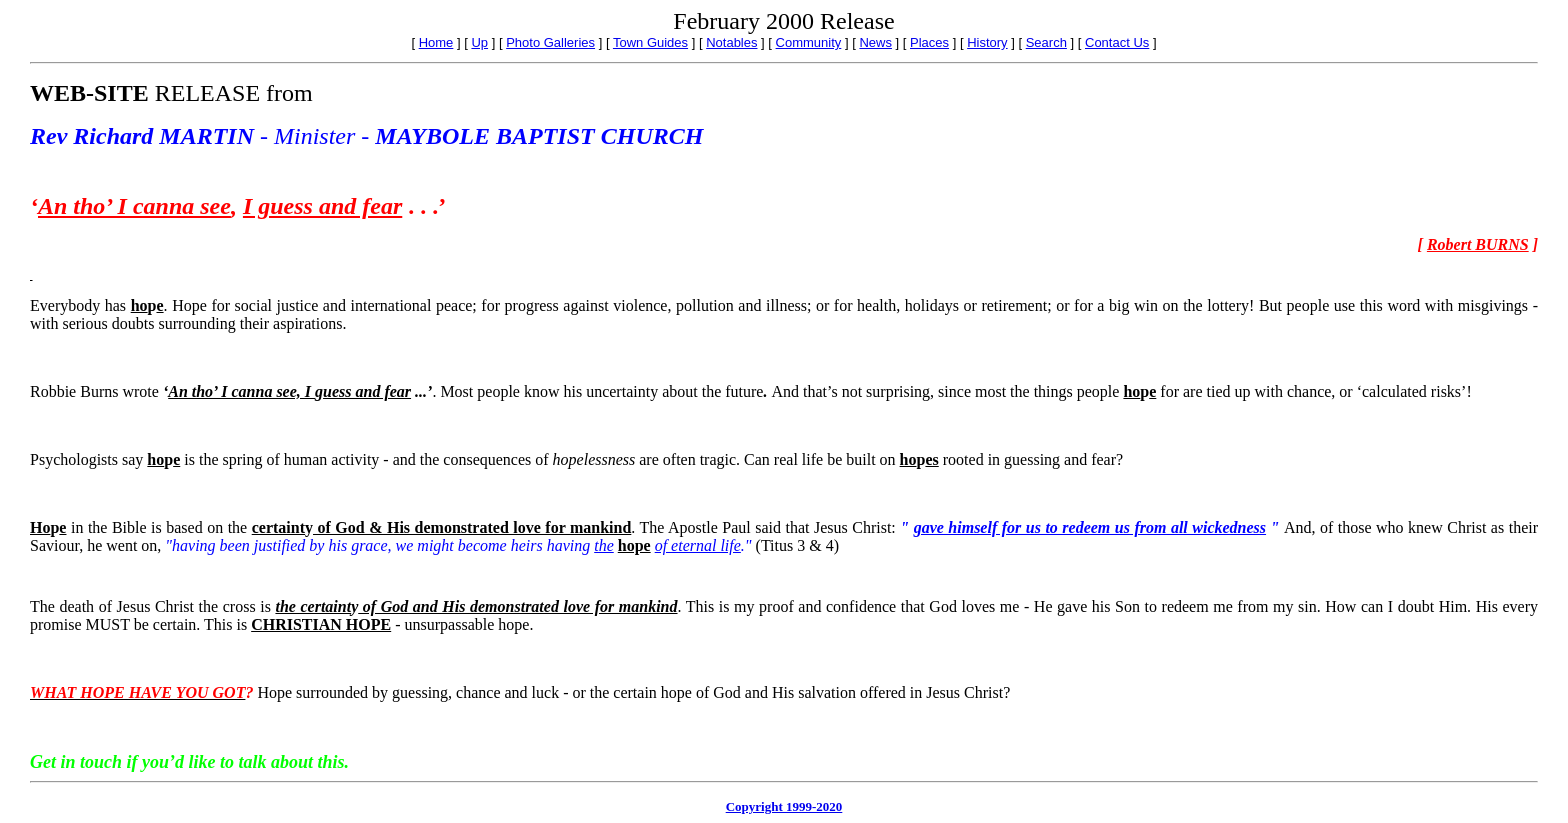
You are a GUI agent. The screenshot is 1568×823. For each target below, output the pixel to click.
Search (1046, 42)
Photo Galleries (550, 42)
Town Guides (650, 42)
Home (436, 42)
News (875, 42)
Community (809, 42)
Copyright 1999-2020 (784, 806)
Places (929, 42)
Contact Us (1117, 42)
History (987, 42)
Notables (731, 42)
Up (479, 42)
